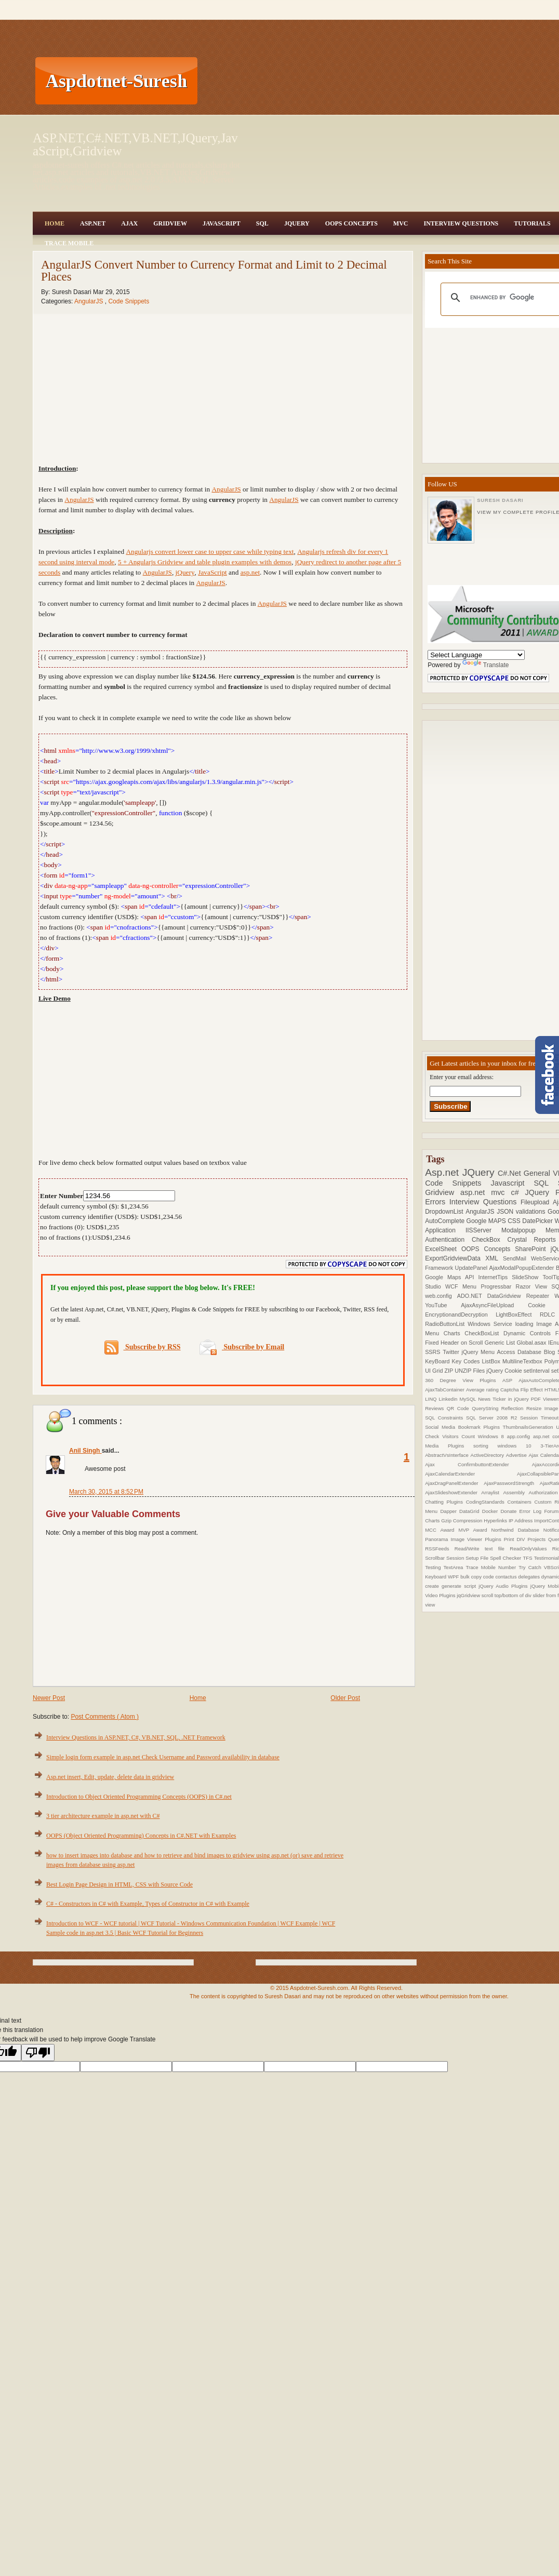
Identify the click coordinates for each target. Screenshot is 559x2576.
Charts (454, 1333)
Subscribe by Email (241, 1347)
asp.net (250, 572)
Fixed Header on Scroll (455, 1342)
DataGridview (506, 1296)
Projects (537, 1539)
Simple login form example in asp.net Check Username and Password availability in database (163, 1757)
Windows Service (491, 1324)
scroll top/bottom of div (507, 1595)
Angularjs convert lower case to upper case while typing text (210, 551)
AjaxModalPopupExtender (522, 1268)
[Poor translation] (38, 2052)
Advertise (517, 1455)
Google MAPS (487, 1221)
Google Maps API (451, 1277)
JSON (506, 1211)
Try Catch (531, 1567)
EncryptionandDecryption (460, 1314)
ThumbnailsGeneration (529, 1427)
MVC (400, 223)
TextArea (455, 1567)
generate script (460, 1586)
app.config (520, 1436)
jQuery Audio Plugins (504, 1586)
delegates (529, 1576)
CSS (515, 1221)
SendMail (517, 1258)
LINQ (431, 1399)
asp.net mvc (485, 1192)
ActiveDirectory (488, 1455)
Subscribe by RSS (142, 1347)
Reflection (513, 1408)
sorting (485, 1446)
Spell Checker (506, 1558)
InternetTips (495, 1277)
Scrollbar (435, 1558)
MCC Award (441, 1530)
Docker (491, 1511)
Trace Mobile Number (491, 1567)
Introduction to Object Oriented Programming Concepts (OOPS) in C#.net (139, 1796)
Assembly (515, 1492)
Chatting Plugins (445, 1502)
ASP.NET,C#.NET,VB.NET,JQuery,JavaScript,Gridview (135, 144)
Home (54, 223)
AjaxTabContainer (445, 1389)
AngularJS (89, 301)
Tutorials (532, 223)
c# (518, 1192)
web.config (441, 1296)
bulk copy (471, 1576)
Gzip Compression (462, 1520)
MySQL (468, 1399)
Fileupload (537, 1202)
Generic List (501, 1342)
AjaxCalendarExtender (471, 1474)
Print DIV (516, 1539)
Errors (437, 1202)
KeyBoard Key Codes (453, 1361)
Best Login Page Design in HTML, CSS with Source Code (119, 1884)
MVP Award (474, 1530)
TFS (528, 1558)
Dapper (449, 1511)
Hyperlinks (496, 1520)
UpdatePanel (472, 1268)
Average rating (483, 1389)
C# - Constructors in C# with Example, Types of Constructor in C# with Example (147, 1903)
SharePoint (532, 1249)
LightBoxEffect (518, 1314)
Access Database (520, 1352)
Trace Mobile (69, 243)
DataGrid (470, 1511)
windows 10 (518, 1446)
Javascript (512, 1183)
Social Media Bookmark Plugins (463, 1427)
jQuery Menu (479, 1352)
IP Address (521, 1520)
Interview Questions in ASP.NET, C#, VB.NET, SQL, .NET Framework (135, 1737)
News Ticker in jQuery (504, 1399)
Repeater (540, 1296)
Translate (485, 665)
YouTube (443, 1305)
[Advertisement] (256, 80)
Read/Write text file (482, 1548)
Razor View (534, 1286)
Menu (471, 1286)
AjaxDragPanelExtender (454, 1483)
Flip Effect (532, 1389)
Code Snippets (128, 301)
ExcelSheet (443, 1249)
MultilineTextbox (523, 1361)
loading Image (535, 1324)
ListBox (492, 1361)
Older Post (345, 1698)
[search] (511, 297)
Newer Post (49, 1698)
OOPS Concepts (351, 223)
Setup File (477, 1558)
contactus (506, 1576)
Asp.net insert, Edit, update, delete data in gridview (110, 1777)
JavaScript (222, 223)
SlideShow (527, 1277)
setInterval (537, 1370)
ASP (510, 1380)
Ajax (129, 223)
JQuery (297, 223)
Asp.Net (92, 223)
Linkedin (449, 1399)
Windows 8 (492, 1436)
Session (455, 1558)
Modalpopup (523, 1230)
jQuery (185, 572)
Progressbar (498, 1286)
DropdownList (445, 1211)
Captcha (510, 1389)
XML (494, 1258)
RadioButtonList (446, 1324)
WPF (454, 1576)
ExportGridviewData (455, 1258)
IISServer (483, 1230)
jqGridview (469, 1595)
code (489, 1576)
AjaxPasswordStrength (512, 1483)
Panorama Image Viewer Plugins (464, 1539)
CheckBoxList (483, 1333)
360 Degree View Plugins (463, 1380)
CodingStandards (487, 1502)
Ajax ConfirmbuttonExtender (478, 1464)
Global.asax (532, 1342)
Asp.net (443, 1172)
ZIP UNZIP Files (465, 1370)
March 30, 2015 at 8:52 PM (106, 1491)
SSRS (434, 1352)
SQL (262, 223)
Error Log (532, 1511)
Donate (509, 1511)
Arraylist (492, 1492)
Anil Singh (85, 1450)
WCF (453, 1286)
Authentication (448, 1239)
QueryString (486, 1408)
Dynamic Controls (529, 1333)
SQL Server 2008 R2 (493, 1417)
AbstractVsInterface (447, 1455)
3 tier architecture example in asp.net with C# (103, 1816)
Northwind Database (517, 1530)
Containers (520, 1502)
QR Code (459, 1408)
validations (532, 1211)
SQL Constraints (445, 1417)
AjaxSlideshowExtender (453, 1492)
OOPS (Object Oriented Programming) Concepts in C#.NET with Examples (141, 1835)
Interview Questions (460, 223)
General (538, 1173)
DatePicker (538, 1221)
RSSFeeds (440, 1548)
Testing (434, 1567)
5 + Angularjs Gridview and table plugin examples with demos (204, 562)
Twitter (452, 1352)
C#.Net (511, 1173)
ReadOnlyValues (531, 1548)
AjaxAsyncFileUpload (494, 1305)
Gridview (170, 223)
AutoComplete (445, 1221)
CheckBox (490, 1239)
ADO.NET (472, 1296)
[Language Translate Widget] (476, 655)
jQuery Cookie (505, 1370)
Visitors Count (460, 1436)
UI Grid (434, 1370)
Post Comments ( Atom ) (105, 1716)
